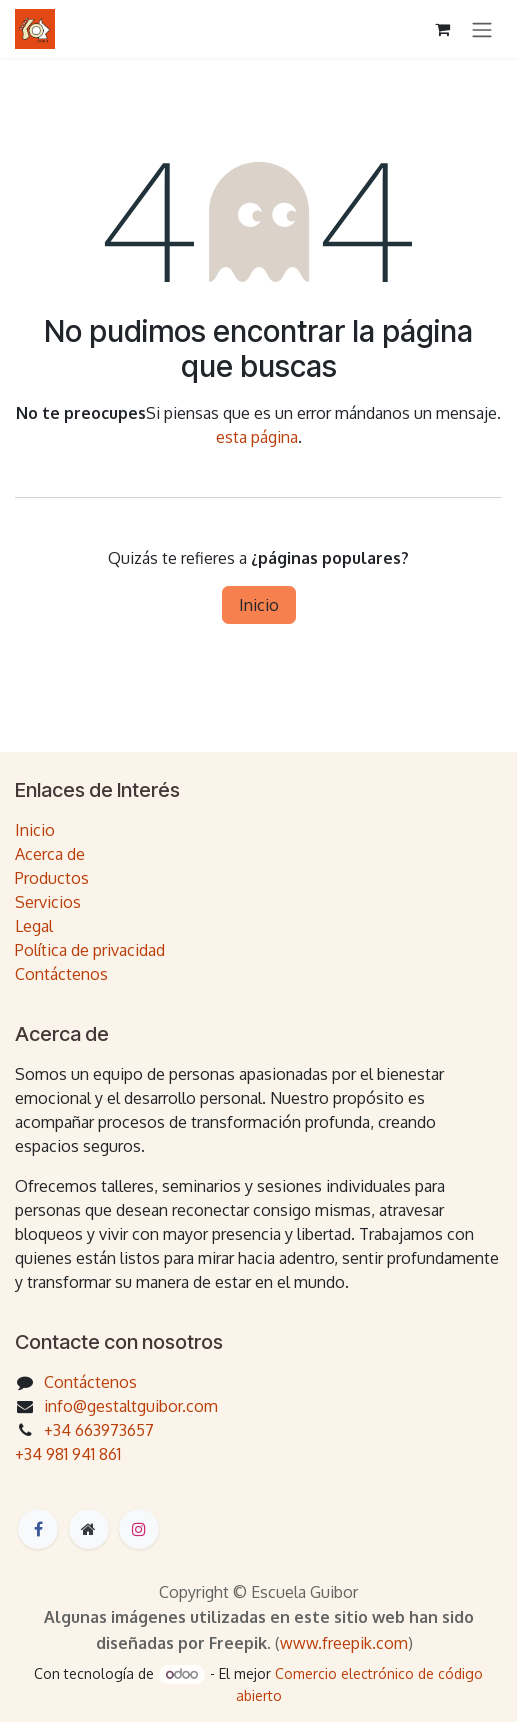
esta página (257, 437)
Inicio (259, 605)
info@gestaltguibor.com (131, 1406)
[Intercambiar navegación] (482, 29)
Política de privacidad (90, 950)
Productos (52, 878)
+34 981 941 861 (68, 1454)
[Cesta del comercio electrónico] (442, 29)
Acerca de (50, 854)
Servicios (48, 902)
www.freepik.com (344, 1643)
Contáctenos (61, 974)
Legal (34, 926)
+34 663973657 (99, 1430)
